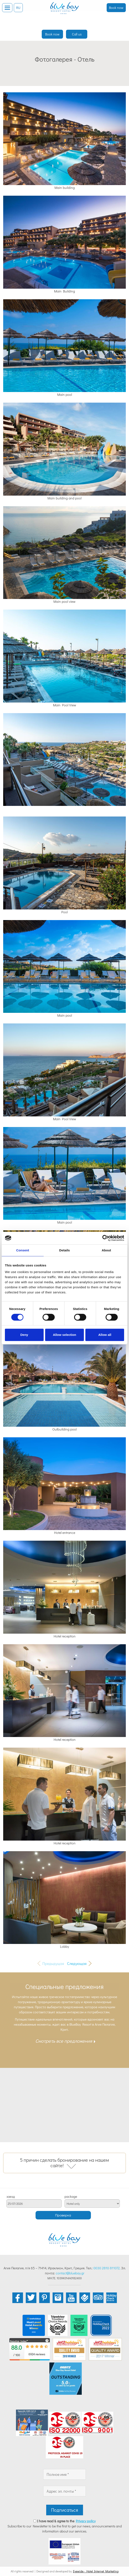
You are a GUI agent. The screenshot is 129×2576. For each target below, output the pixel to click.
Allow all (104, 1334)
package (70, 2196)
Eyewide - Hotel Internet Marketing (96, 2571)
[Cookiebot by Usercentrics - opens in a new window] (105, 1238)
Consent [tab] (22, 1250)
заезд (10, 2196)
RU (18, 7)
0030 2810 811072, (106, 2268)
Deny (24, 1334)
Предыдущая (53, 1963)
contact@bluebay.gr (70, 2273)
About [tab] (106, 1250)
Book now (116, 7)
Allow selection (64, 1334)
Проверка (63, 2215)
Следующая (77, 1963)
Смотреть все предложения (63, 2041)
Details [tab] (64, 1250)
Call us (77, 34)
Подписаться (64, 2510)
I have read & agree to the (66, 2521)
